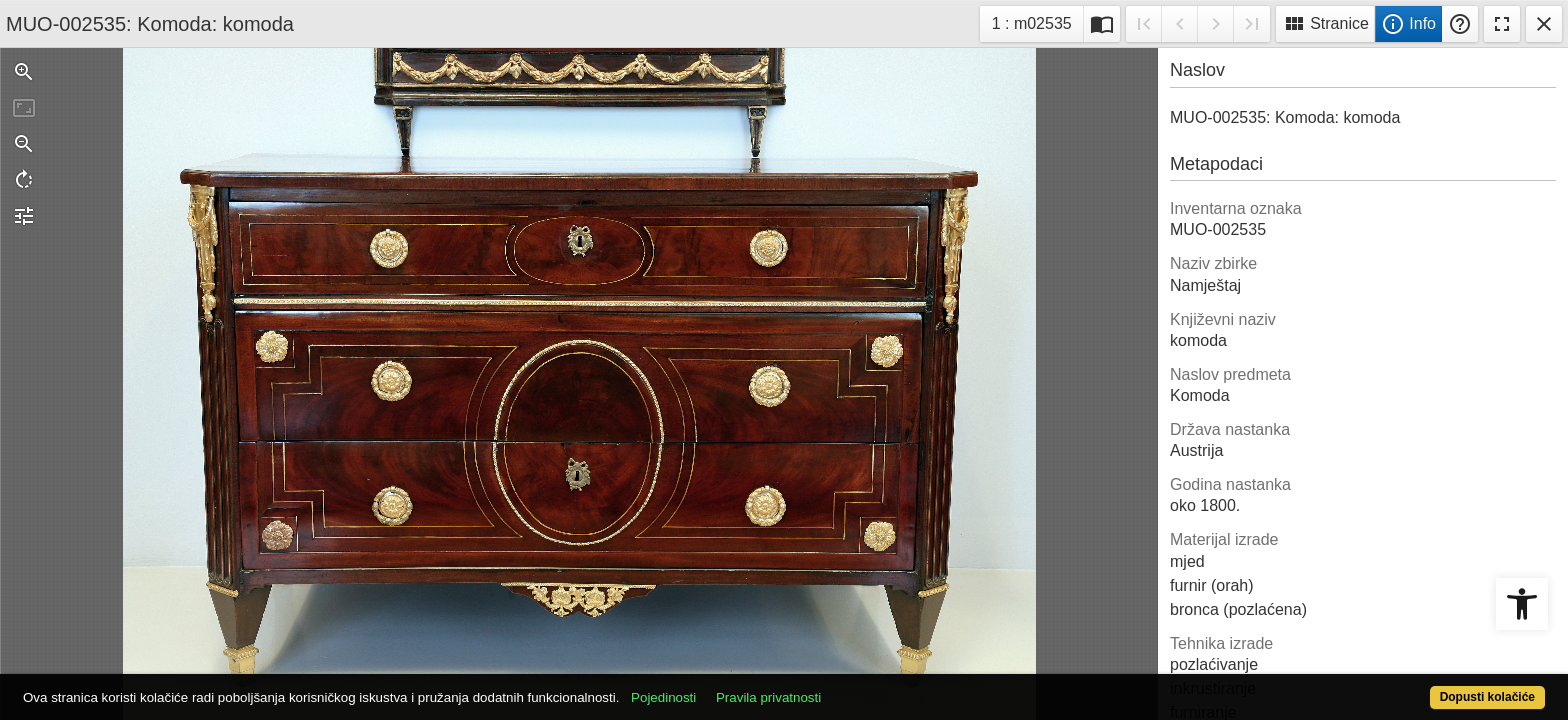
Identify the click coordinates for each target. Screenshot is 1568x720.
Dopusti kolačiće (1404, 686)
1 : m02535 (1037, 21)
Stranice (1325, 24)
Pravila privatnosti (846, 686)
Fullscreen (1502, 24)
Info (1408, 24)
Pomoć (1460, 24)
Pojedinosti (741, 686)
